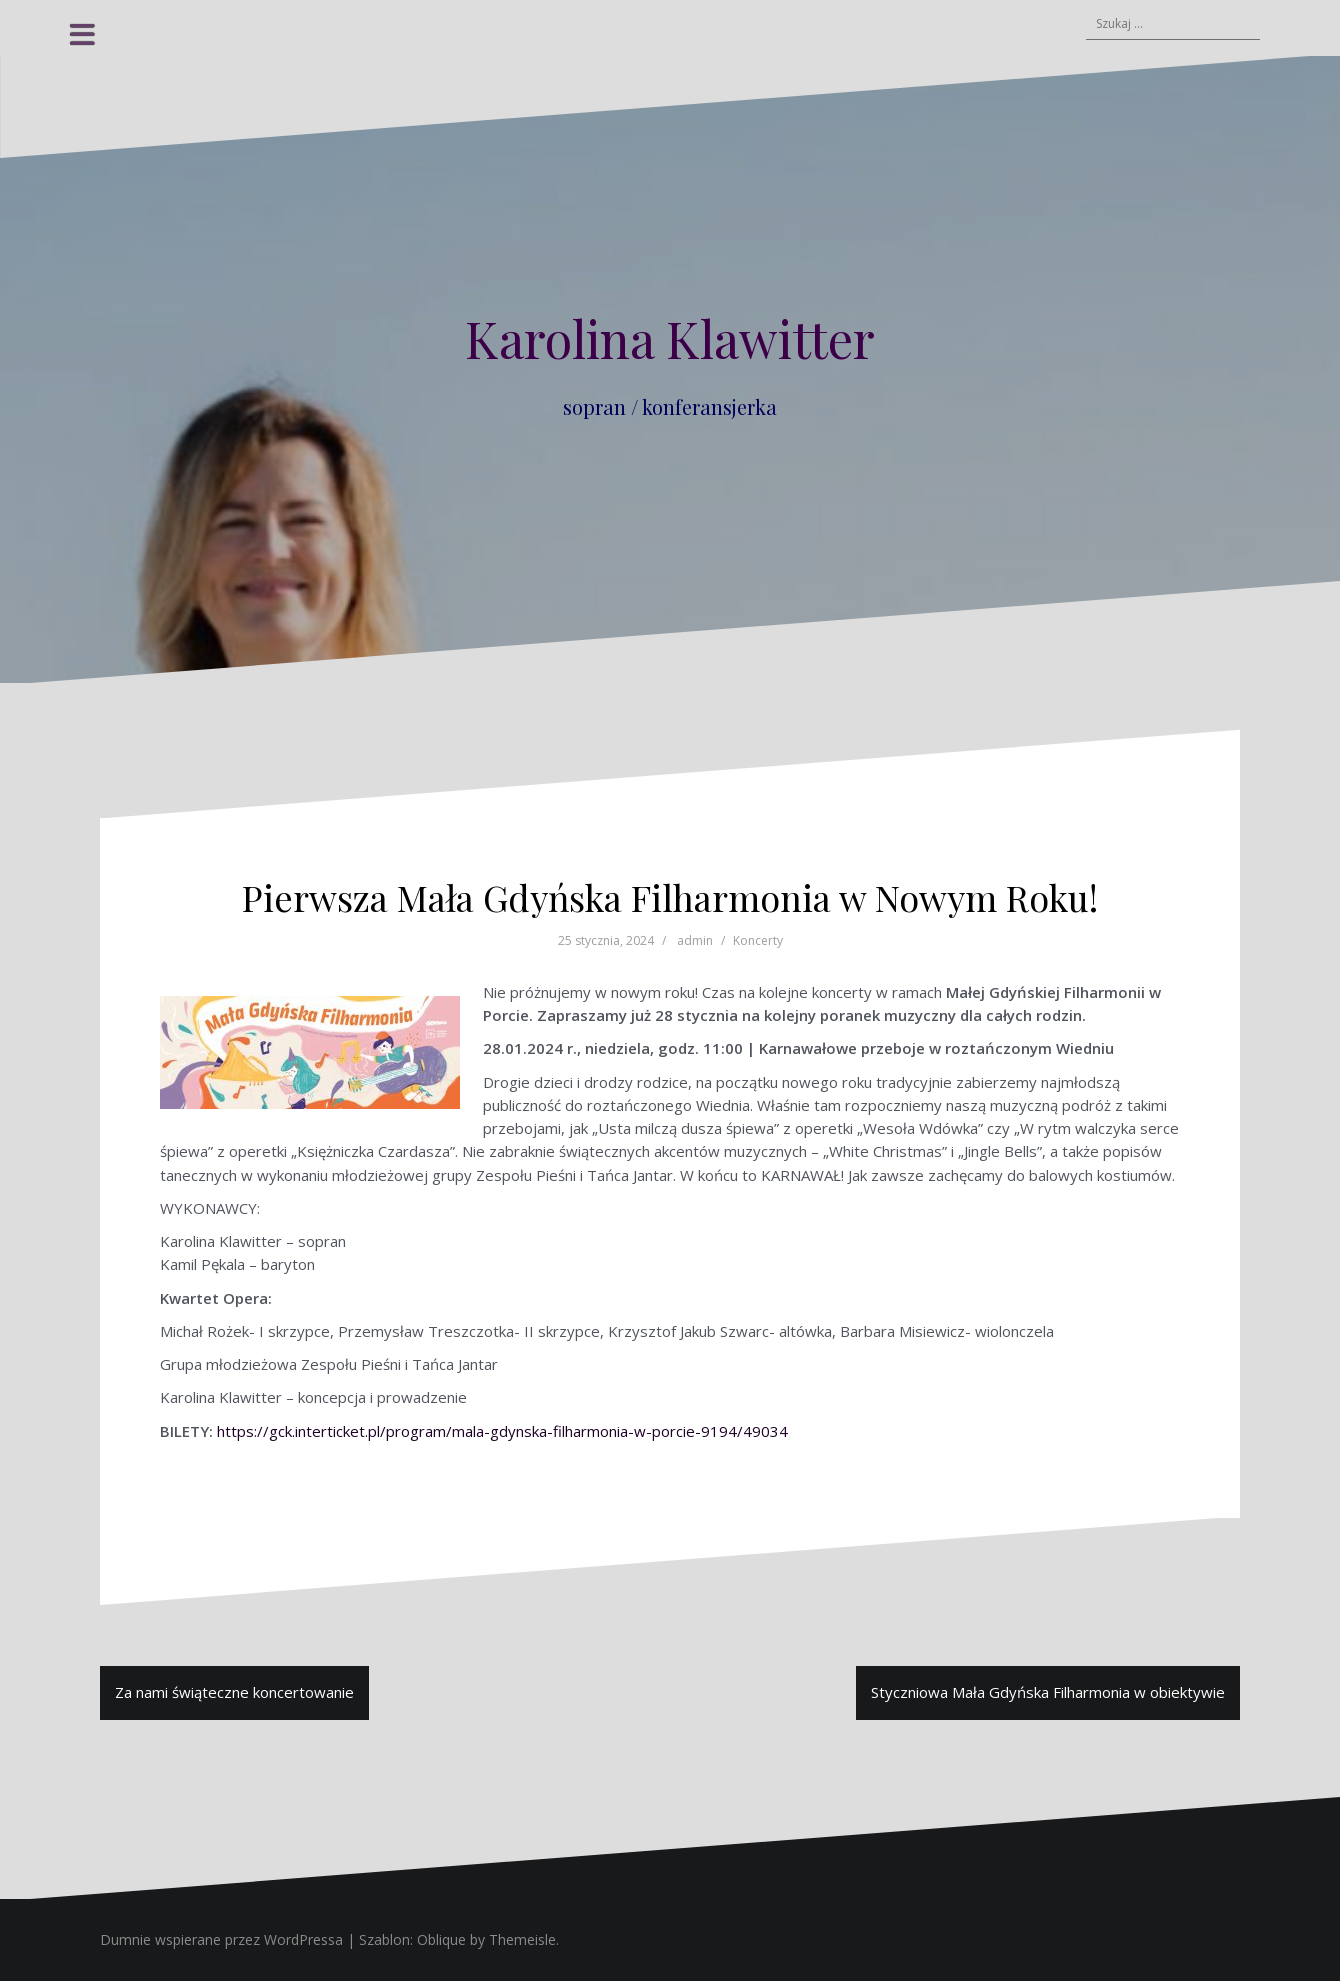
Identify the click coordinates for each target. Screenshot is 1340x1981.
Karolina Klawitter (670, 338)
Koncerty (758, 940)
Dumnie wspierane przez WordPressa (221, 1939)
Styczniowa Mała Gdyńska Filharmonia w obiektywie (1048, 1692)
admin (695, 940)
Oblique (441, 1939)
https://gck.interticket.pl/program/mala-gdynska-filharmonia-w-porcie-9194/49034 (502, 1431)
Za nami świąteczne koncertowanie (234, 1692)
